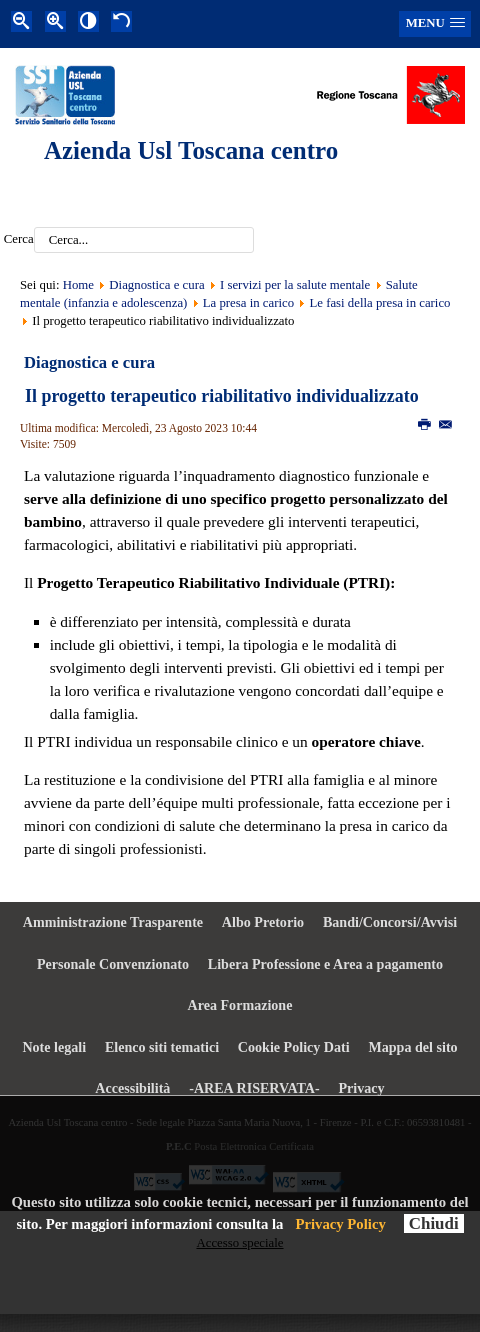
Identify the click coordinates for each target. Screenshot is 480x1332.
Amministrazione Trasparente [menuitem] (113, 922)
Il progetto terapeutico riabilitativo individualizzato (222, 396)
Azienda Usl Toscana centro (191, 150)
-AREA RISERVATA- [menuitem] (254, 1088)
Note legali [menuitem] (54, 1047)
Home (78, 285)
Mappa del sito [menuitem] (412, 1047)
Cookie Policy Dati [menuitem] (294, 1047)
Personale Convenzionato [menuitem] (113, 964)
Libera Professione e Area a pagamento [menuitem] (325, 964)
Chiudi (434, 1223)
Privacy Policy (340, 1224)
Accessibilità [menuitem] (132, 1088)
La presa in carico (248, 303)
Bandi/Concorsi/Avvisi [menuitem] (390, 922)
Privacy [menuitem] (362, 1088)
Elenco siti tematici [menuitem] (162, 1047)
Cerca (19, 240)
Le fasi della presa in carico (379, 303)
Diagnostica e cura (156, 285)
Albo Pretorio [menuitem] (263, 922)
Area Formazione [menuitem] (240, 1005)
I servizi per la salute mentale (295, 285)
